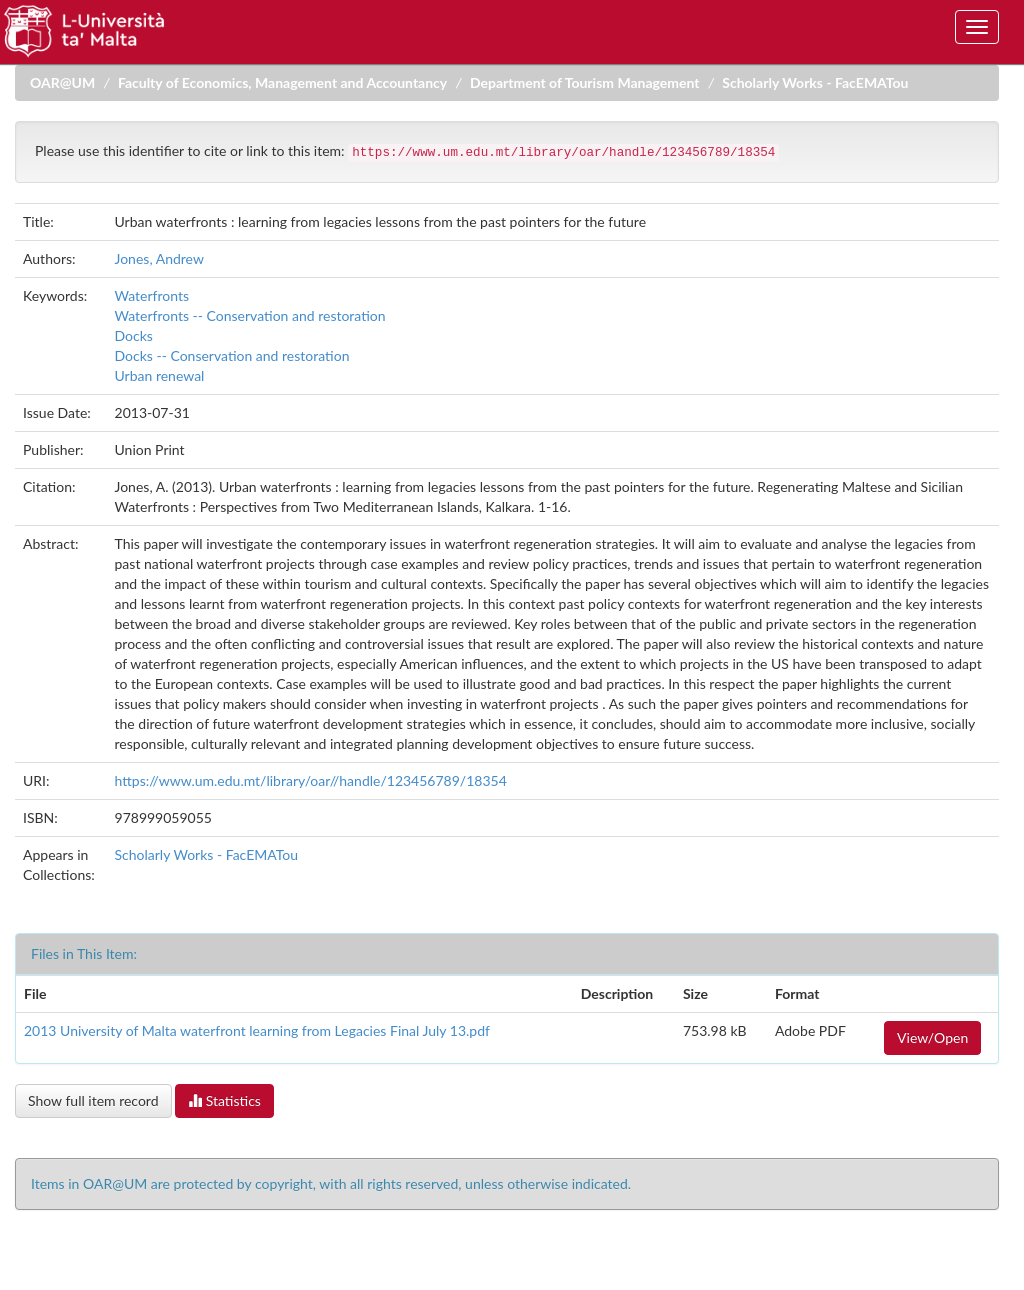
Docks (134, 335)
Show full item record (93, 1100)
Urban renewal (160, 375)
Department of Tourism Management (585, 82)
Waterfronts (152, 295)
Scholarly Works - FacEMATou (815, 82)
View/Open (932, 1037)
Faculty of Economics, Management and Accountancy (282, 82)
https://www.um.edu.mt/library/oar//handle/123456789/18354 (311, 780)
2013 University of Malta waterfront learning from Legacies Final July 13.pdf (257, 1030)
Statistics (224, 1100)
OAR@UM (62, 82)
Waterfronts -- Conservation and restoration (250, 315)
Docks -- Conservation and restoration (232, 355)
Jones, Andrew (159, 258)
